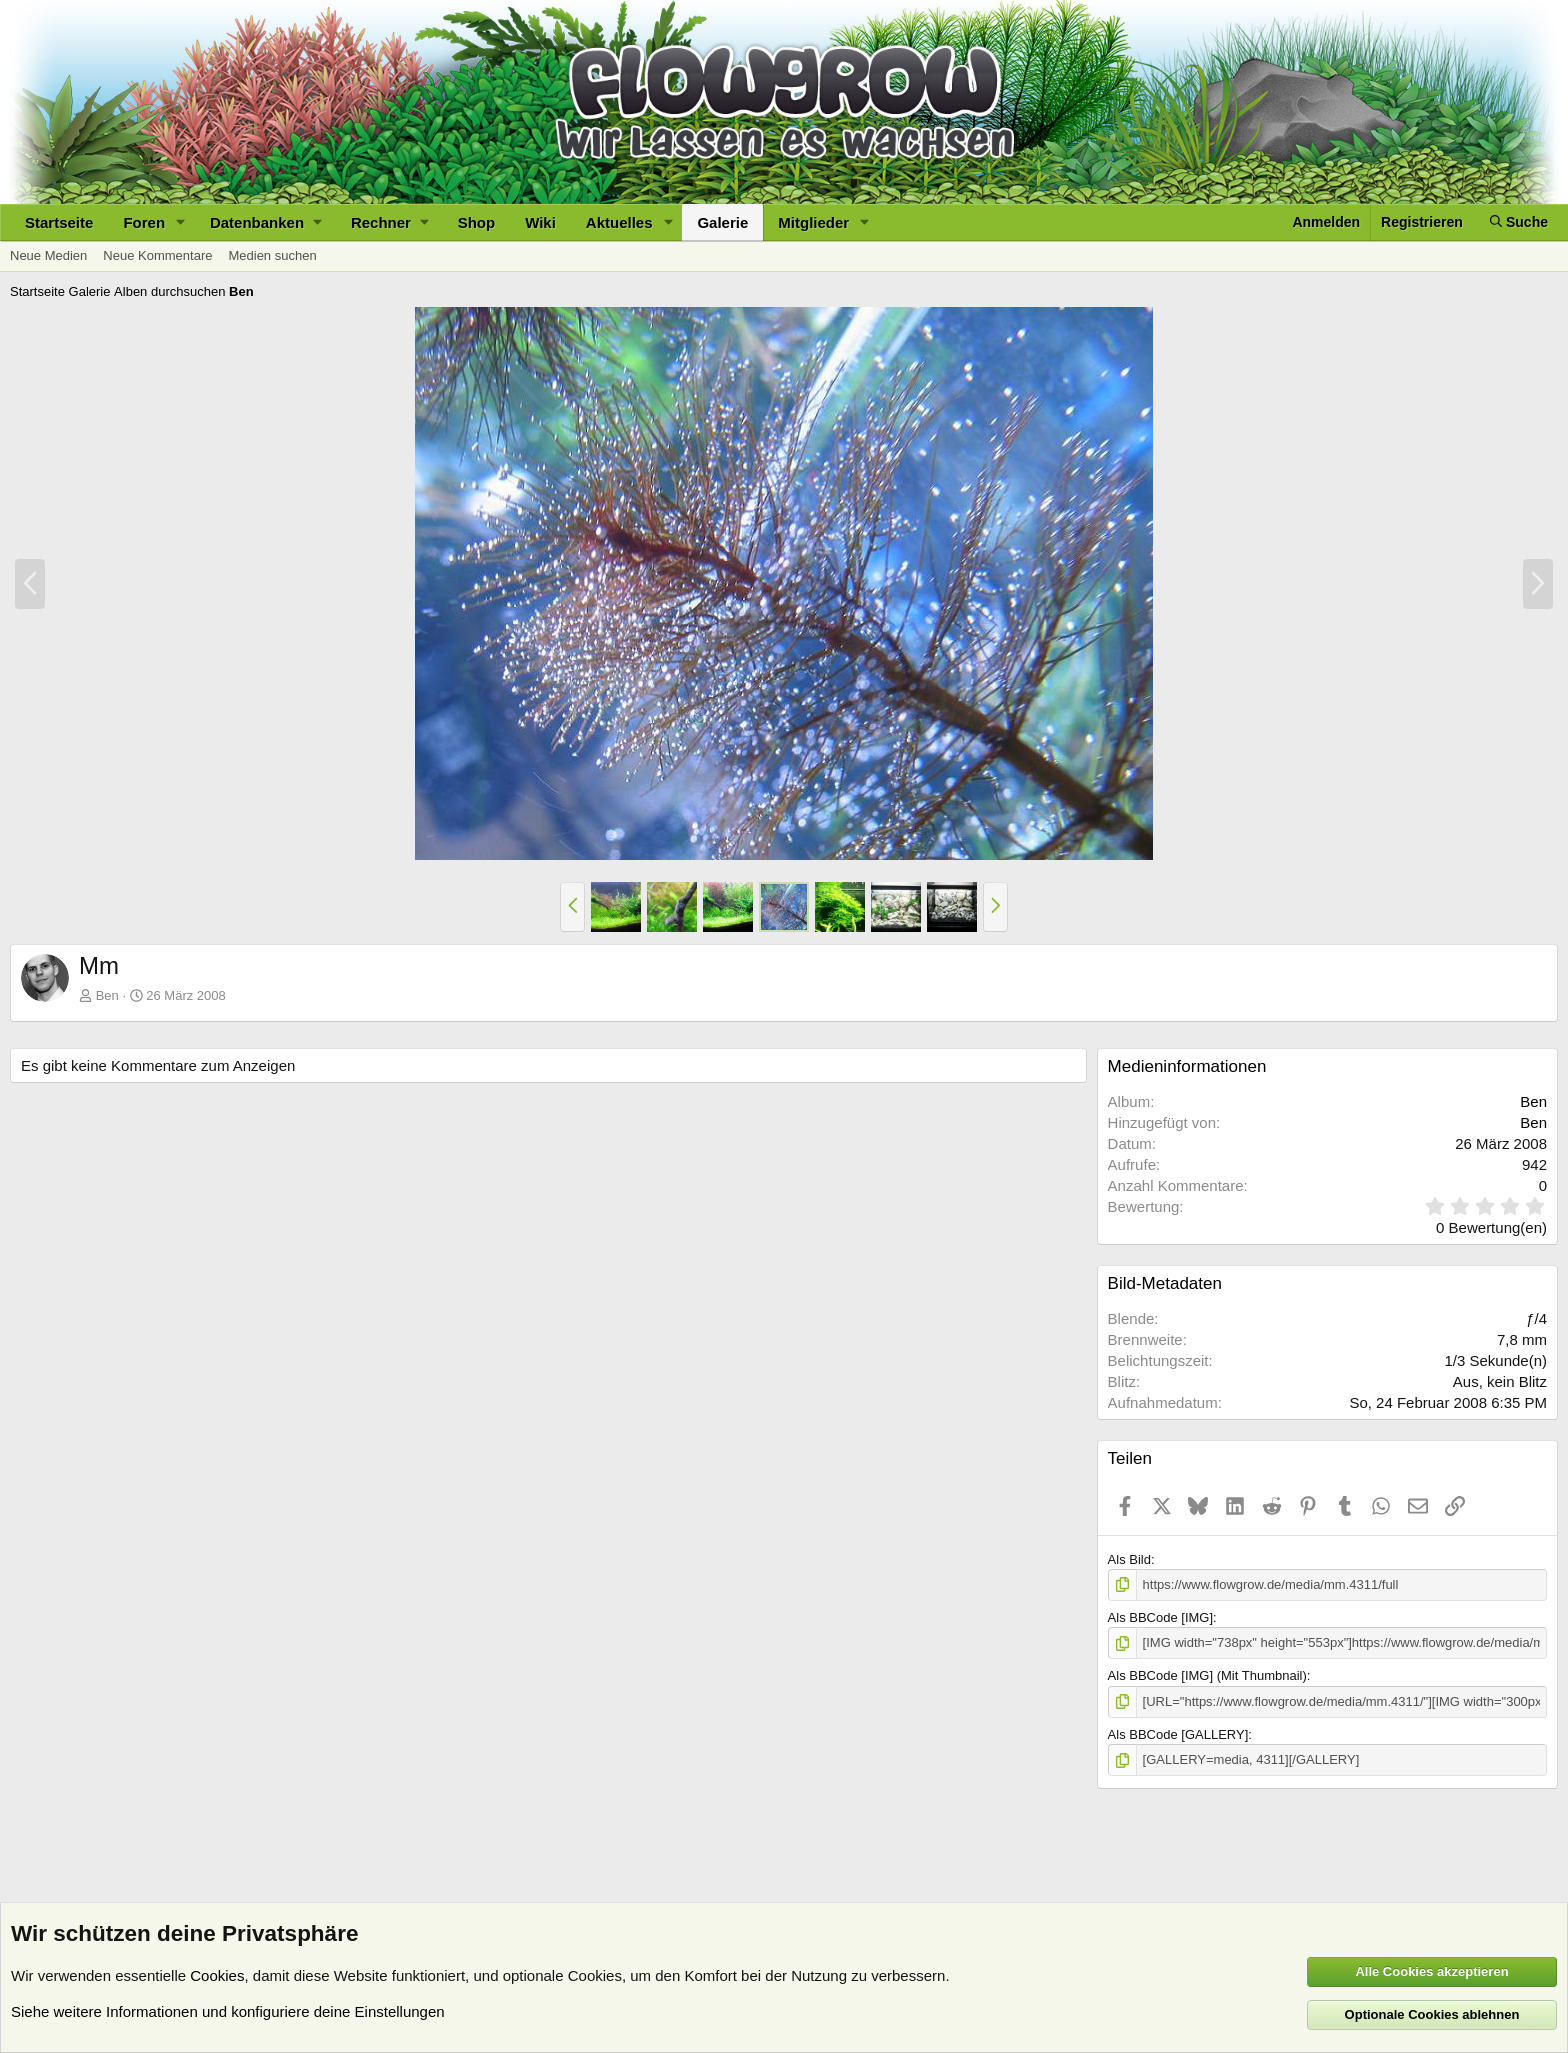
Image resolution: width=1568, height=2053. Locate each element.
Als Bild (1129, 1559)
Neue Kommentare (157, 255)
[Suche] (1519, 222)
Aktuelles (619, 222)
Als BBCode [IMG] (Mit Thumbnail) (1207, 1675)
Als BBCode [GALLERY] (1178, 1734)
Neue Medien (48, 255)
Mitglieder (813, 222)
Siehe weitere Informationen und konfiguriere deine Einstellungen (228, 2011)
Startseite (59, 222)
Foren (144, 222)
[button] (181, 222)
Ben (107, 995)
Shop (477, 222)
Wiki (540, 222)
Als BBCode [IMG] (1160, 1617)
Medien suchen (272, 255)
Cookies (217, 1975)
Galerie (722, 222)
